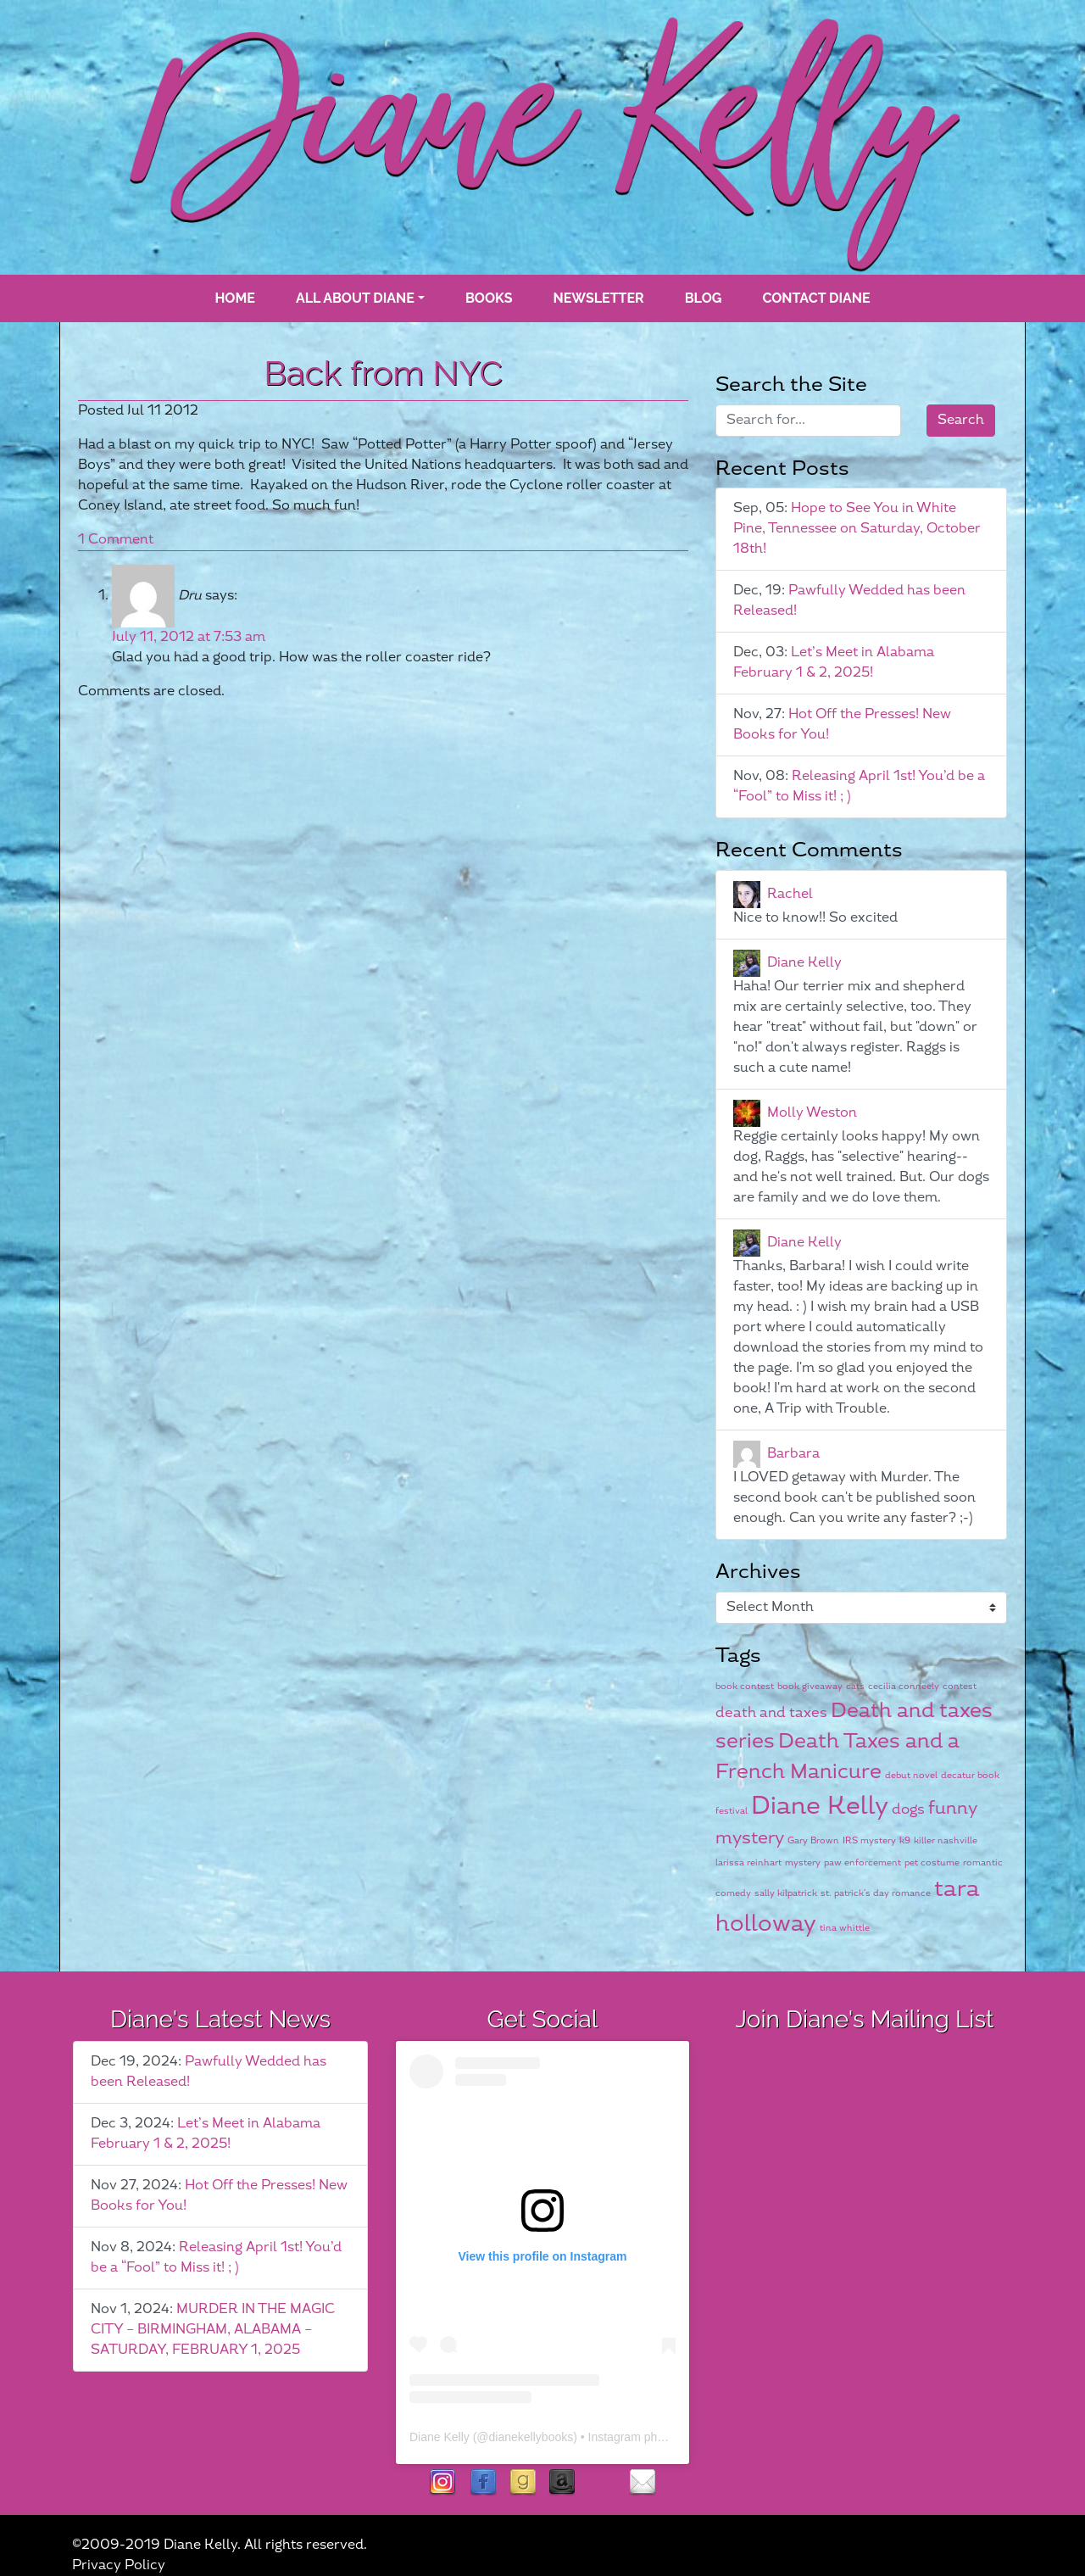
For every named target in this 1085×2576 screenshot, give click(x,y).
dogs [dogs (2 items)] (908, 1809)
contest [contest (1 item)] (959, 1686)
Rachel (790, 894)
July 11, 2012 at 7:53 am (188, 637)
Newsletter (599, 298)
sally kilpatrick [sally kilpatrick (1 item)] (785, 1893)
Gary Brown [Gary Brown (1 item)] (813, 1840)
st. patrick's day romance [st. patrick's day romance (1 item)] (876, 1893)
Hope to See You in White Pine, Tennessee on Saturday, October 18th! (857, 529)
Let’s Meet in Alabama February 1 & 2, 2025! (833, 663)
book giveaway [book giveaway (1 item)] (810, 1686)
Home (234, 298)
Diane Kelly (804, 963)
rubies (602, 2483)
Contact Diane (816, 298)
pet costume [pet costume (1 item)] (932, 1862)
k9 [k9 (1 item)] (904, 1840)
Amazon (562, 2483)
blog (703, 298)
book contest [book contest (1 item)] (744, 1686)
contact (642, 2483)
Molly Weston (812, 1113)
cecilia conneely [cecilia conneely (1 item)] (903, 1686)
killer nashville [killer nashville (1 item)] (945, 1840)
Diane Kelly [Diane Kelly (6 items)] (819, 1806)
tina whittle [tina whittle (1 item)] (845, 1927)
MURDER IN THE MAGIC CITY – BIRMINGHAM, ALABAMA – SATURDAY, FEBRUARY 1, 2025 (213, 2330)
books (489, 298)
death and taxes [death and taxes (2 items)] (771, 1713)
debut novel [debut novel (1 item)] (911, 1775)
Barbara (793, 1454)
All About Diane (355, 298)
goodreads (523, 2483)
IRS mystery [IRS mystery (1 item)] (869, 1840)
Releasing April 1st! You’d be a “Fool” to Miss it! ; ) (216, 2258)
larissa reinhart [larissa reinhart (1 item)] (748, 1862)
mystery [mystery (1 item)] (803, 1862)
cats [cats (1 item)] (855, 1686)
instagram (443, 2483)
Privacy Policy (118, 2565)
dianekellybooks (531, 2437)
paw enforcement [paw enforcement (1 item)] (862, 1862)
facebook (483, 2483)
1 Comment (115, 539)
